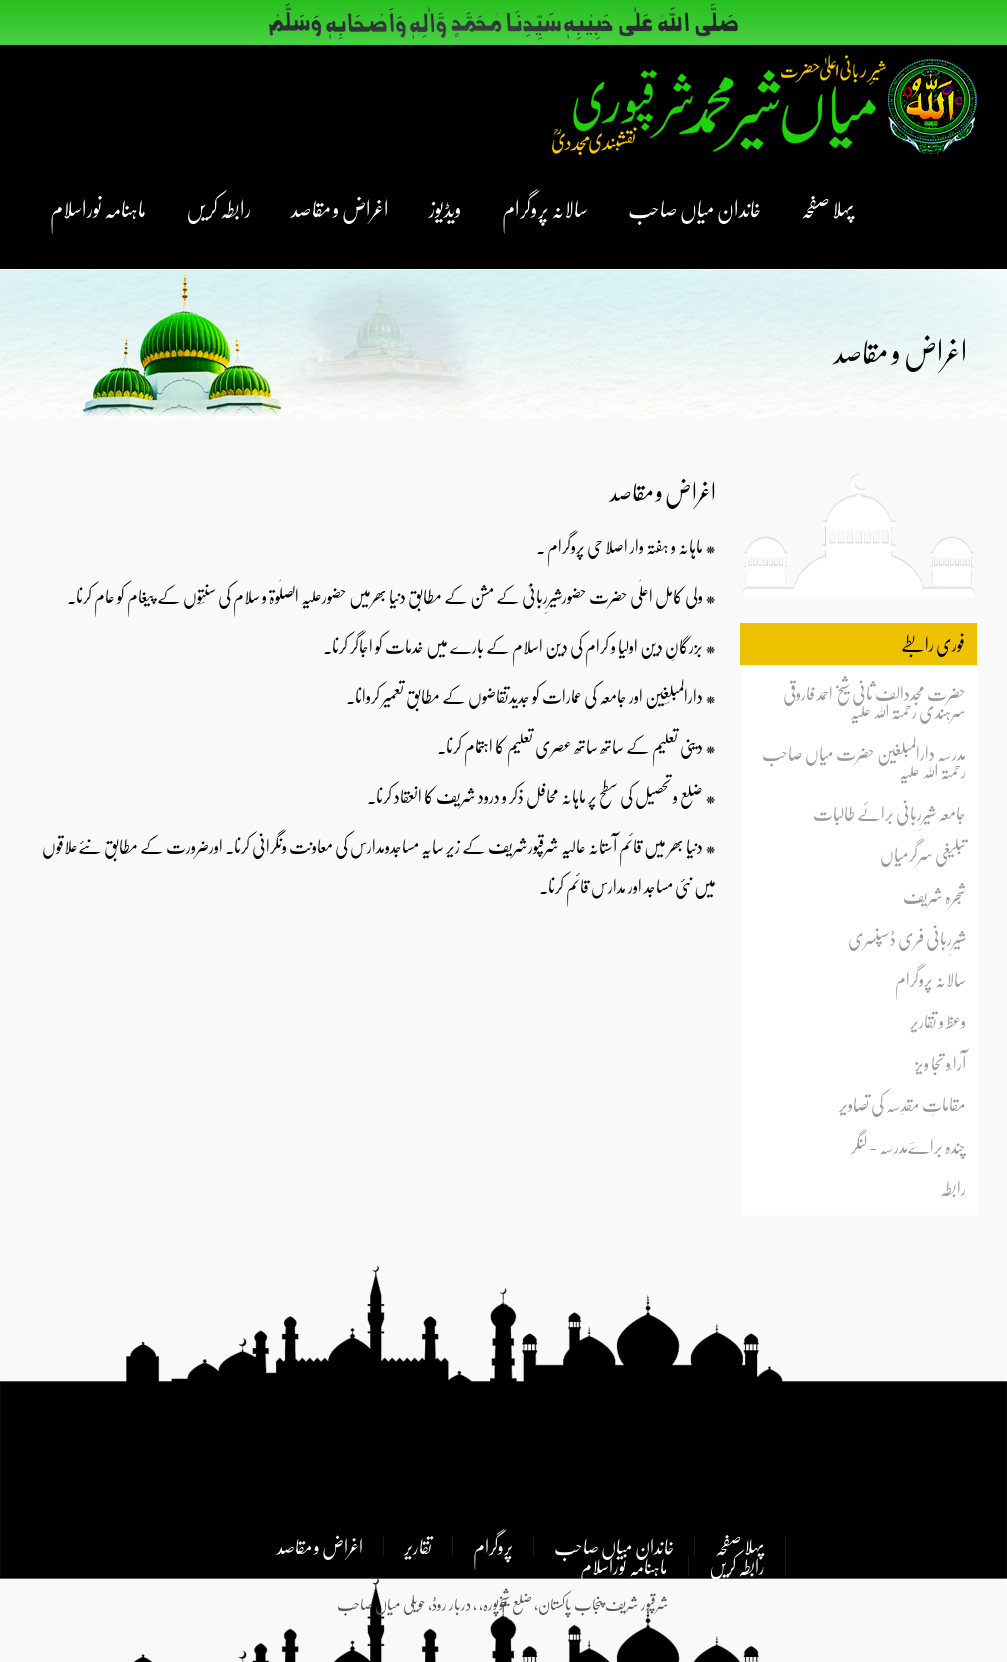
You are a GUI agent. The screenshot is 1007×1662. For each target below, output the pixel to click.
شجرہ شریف (934, 896)
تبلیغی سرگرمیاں (923, 855)
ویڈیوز (445, 208)
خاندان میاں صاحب (694, 208)
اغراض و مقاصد (340, 208)
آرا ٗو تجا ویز (940, 1063)
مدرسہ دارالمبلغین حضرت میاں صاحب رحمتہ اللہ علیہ (864, 762)
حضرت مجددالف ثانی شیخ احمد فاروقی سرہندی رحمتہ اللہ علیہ (874, 703)
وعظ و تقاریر (938, 1021)
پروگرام (493, 1546)
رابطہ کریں (218, 208)
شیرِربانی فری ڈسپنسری (907, 938)
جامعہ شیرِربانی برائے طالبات (889, 813)
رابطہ (953, 1188)
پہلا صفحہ (827, 208)
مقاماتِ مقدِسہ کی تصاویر (902, 1105)
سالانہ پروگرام (545, 208)
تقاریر (418, 1546)
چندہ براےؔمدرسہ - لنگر (908, 1146)
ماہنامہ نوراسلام (98, 208)
